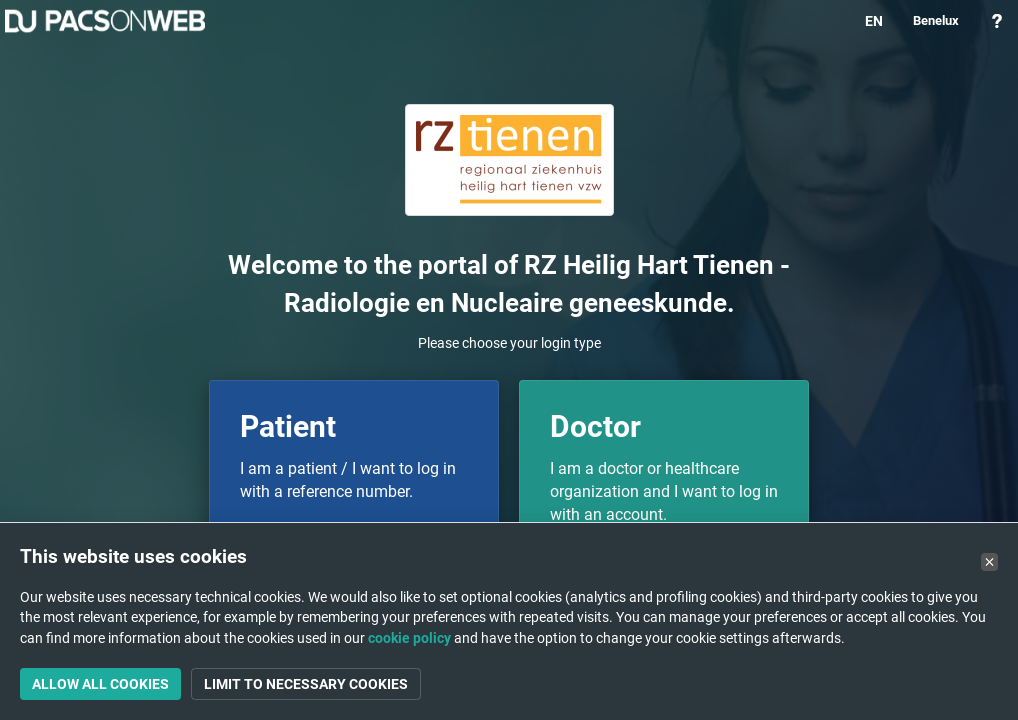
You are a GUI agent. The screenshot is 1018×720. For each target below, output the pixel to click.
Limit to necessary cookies (306, 684)
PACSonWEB (105, 21)
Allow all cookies (100, 684)
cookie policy (409, 638)
